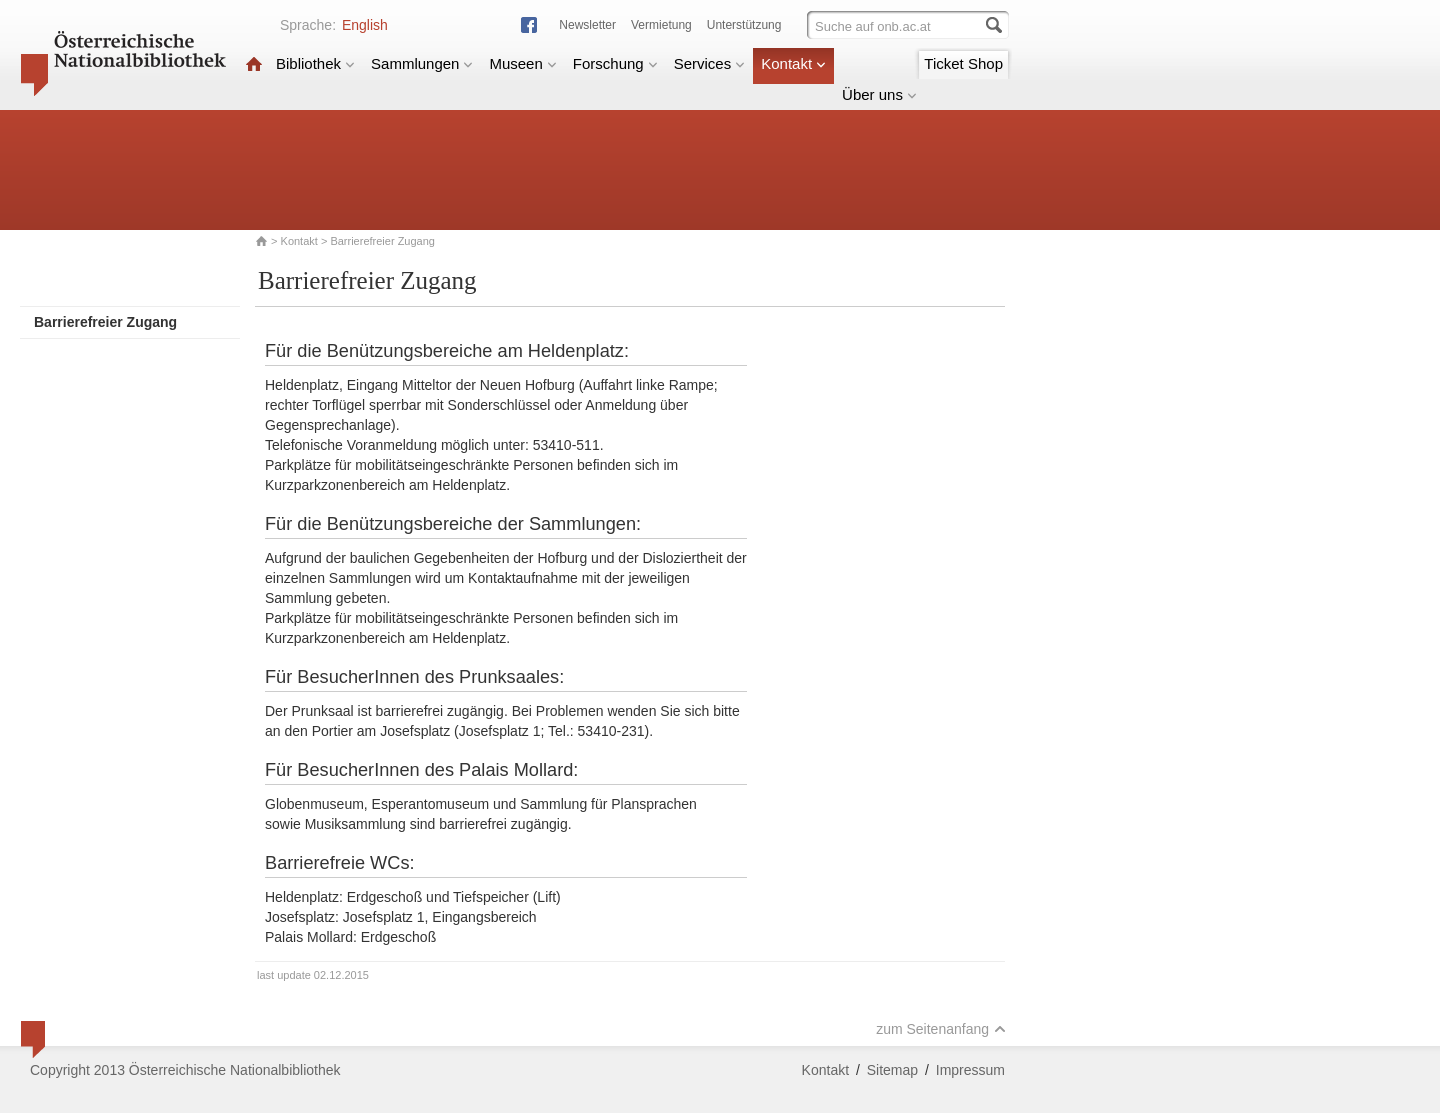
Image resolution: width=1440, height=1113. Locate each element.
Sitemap (892, 1070)
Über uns (879, 94)
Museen (522, 63)
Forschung (615, 63)
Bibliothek (315, 63)
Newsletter (587, 25)
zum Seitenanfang (941, 1029)
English (365, 25)
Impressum (970, 1070)
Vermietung (661, 25)
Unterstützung (744, 25)
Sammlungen (422, 63)
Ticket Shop (963, 63)
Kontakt (793, 63)
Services (710, 63)
